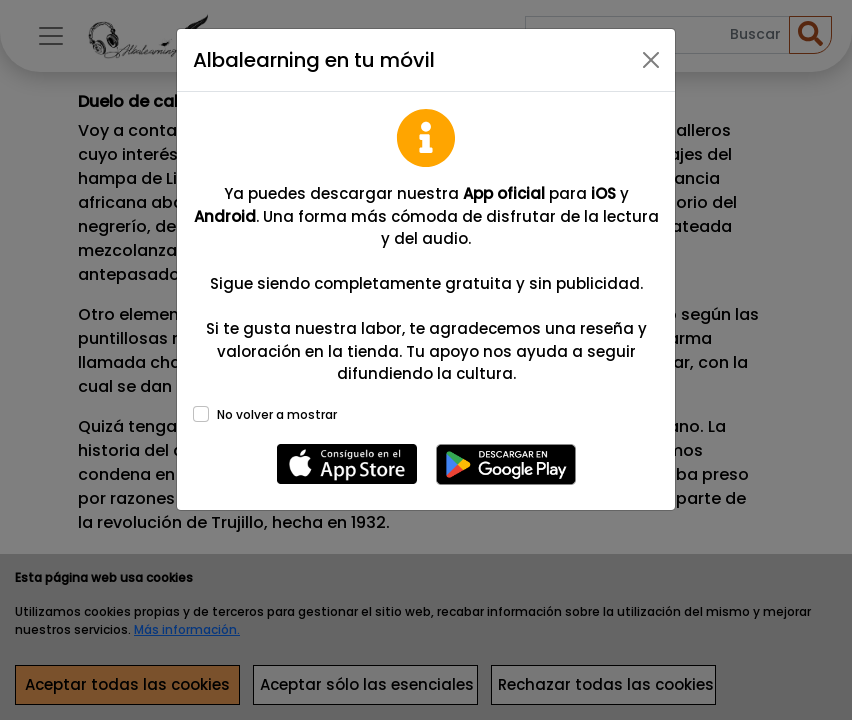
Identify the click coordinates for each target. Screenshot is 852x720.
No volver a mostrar (277, 414)
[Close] (651, 60)
